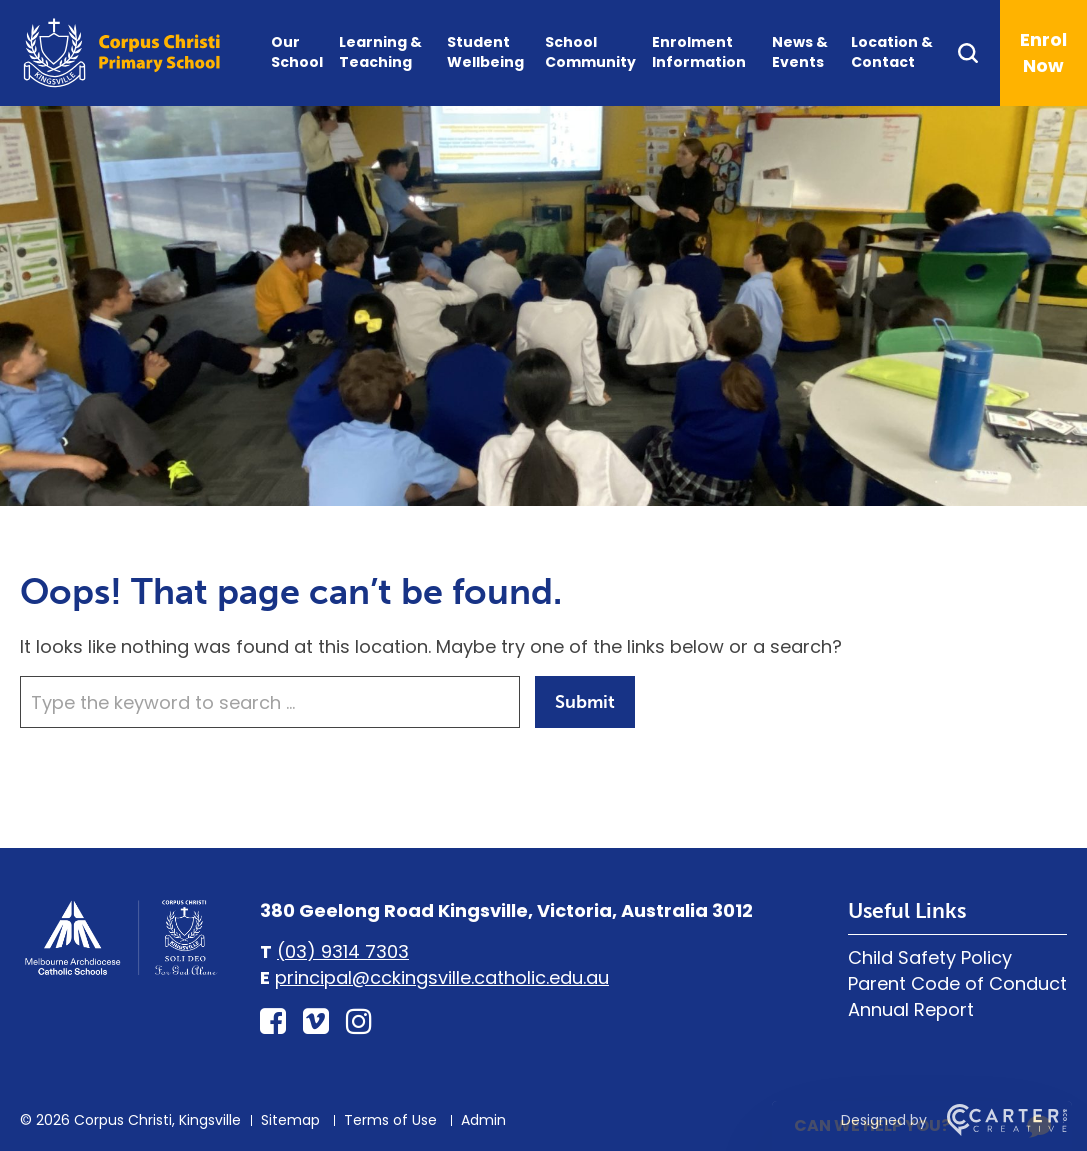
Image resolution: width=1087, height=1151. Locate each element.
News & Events (800, 52)
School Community (590, 52)
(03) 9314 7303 (343, 951)
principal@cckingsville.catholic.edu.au (442, 977)
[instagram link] (359, 1022)
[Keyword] (270, 702)
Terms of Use (390, 1120)
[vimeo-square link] (316, 1022)
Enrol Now (1043, 52)
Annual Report (911, 1009)
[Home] (120, 972)
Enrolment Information (699, 52)
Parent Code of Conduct (957, 983)
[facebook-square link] (273, 1022)
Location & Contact (892, 52)
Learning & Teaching (380, 52)
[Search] (977, 53)
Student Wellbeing (485, 52)
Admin (483, 1120)
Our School (297, 52)
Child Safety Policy (930, 957)
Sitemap (290, 1120)
